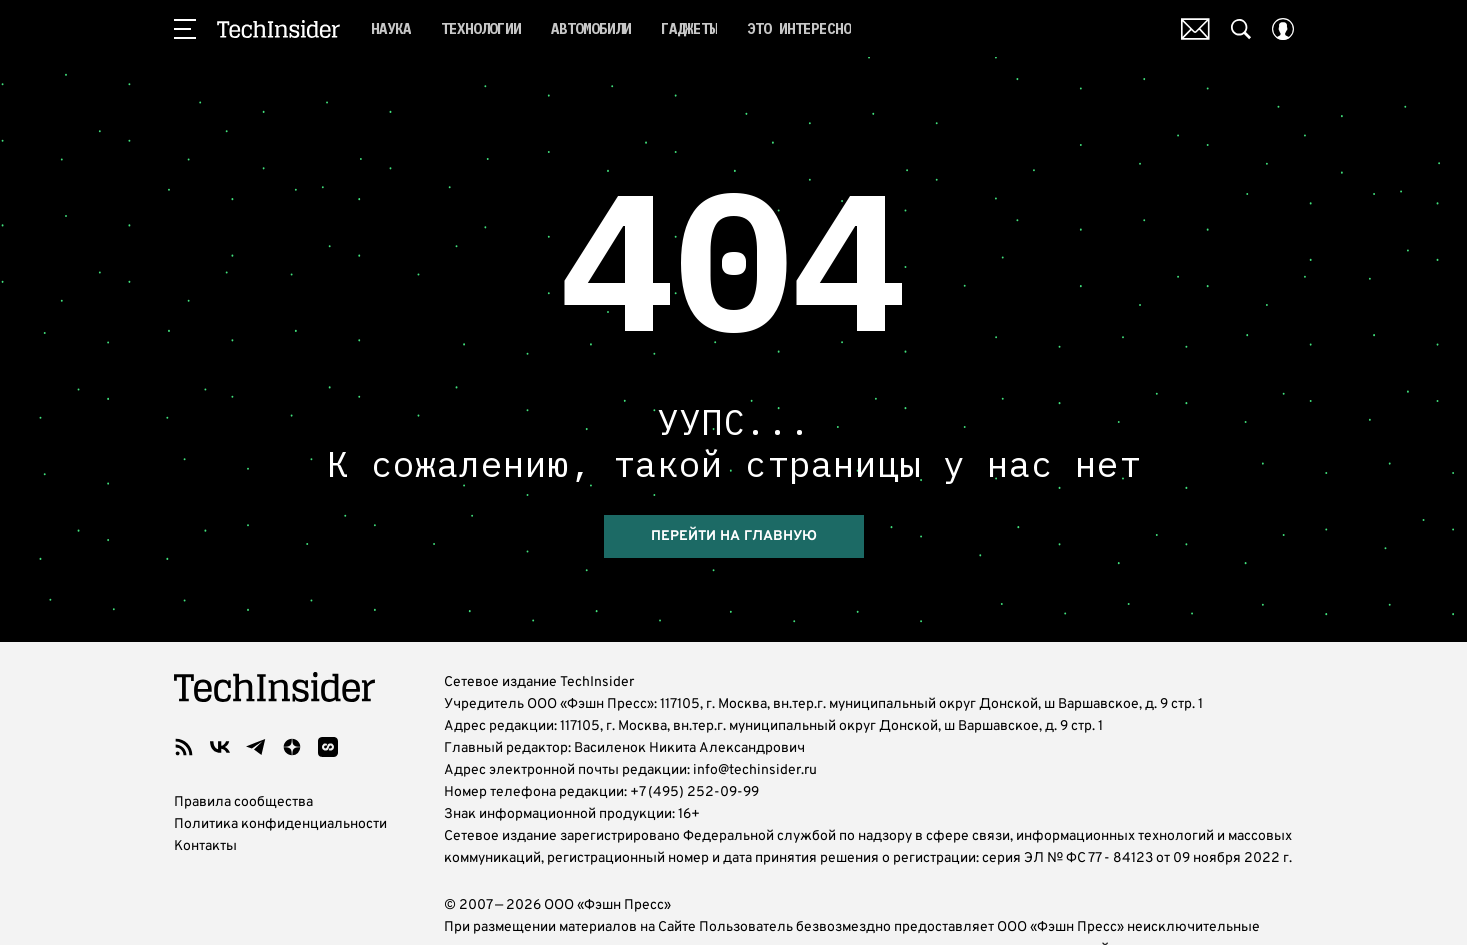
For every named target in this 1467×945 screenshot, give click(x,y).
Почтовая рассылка (1195, 29)
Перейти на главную (734, 536)
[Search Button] (1241, 29)
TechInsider (278, 29)
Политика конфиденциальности (280, 824)
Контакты (205, 846)
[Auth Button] (1283, 29)
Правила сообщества (243, 802)
